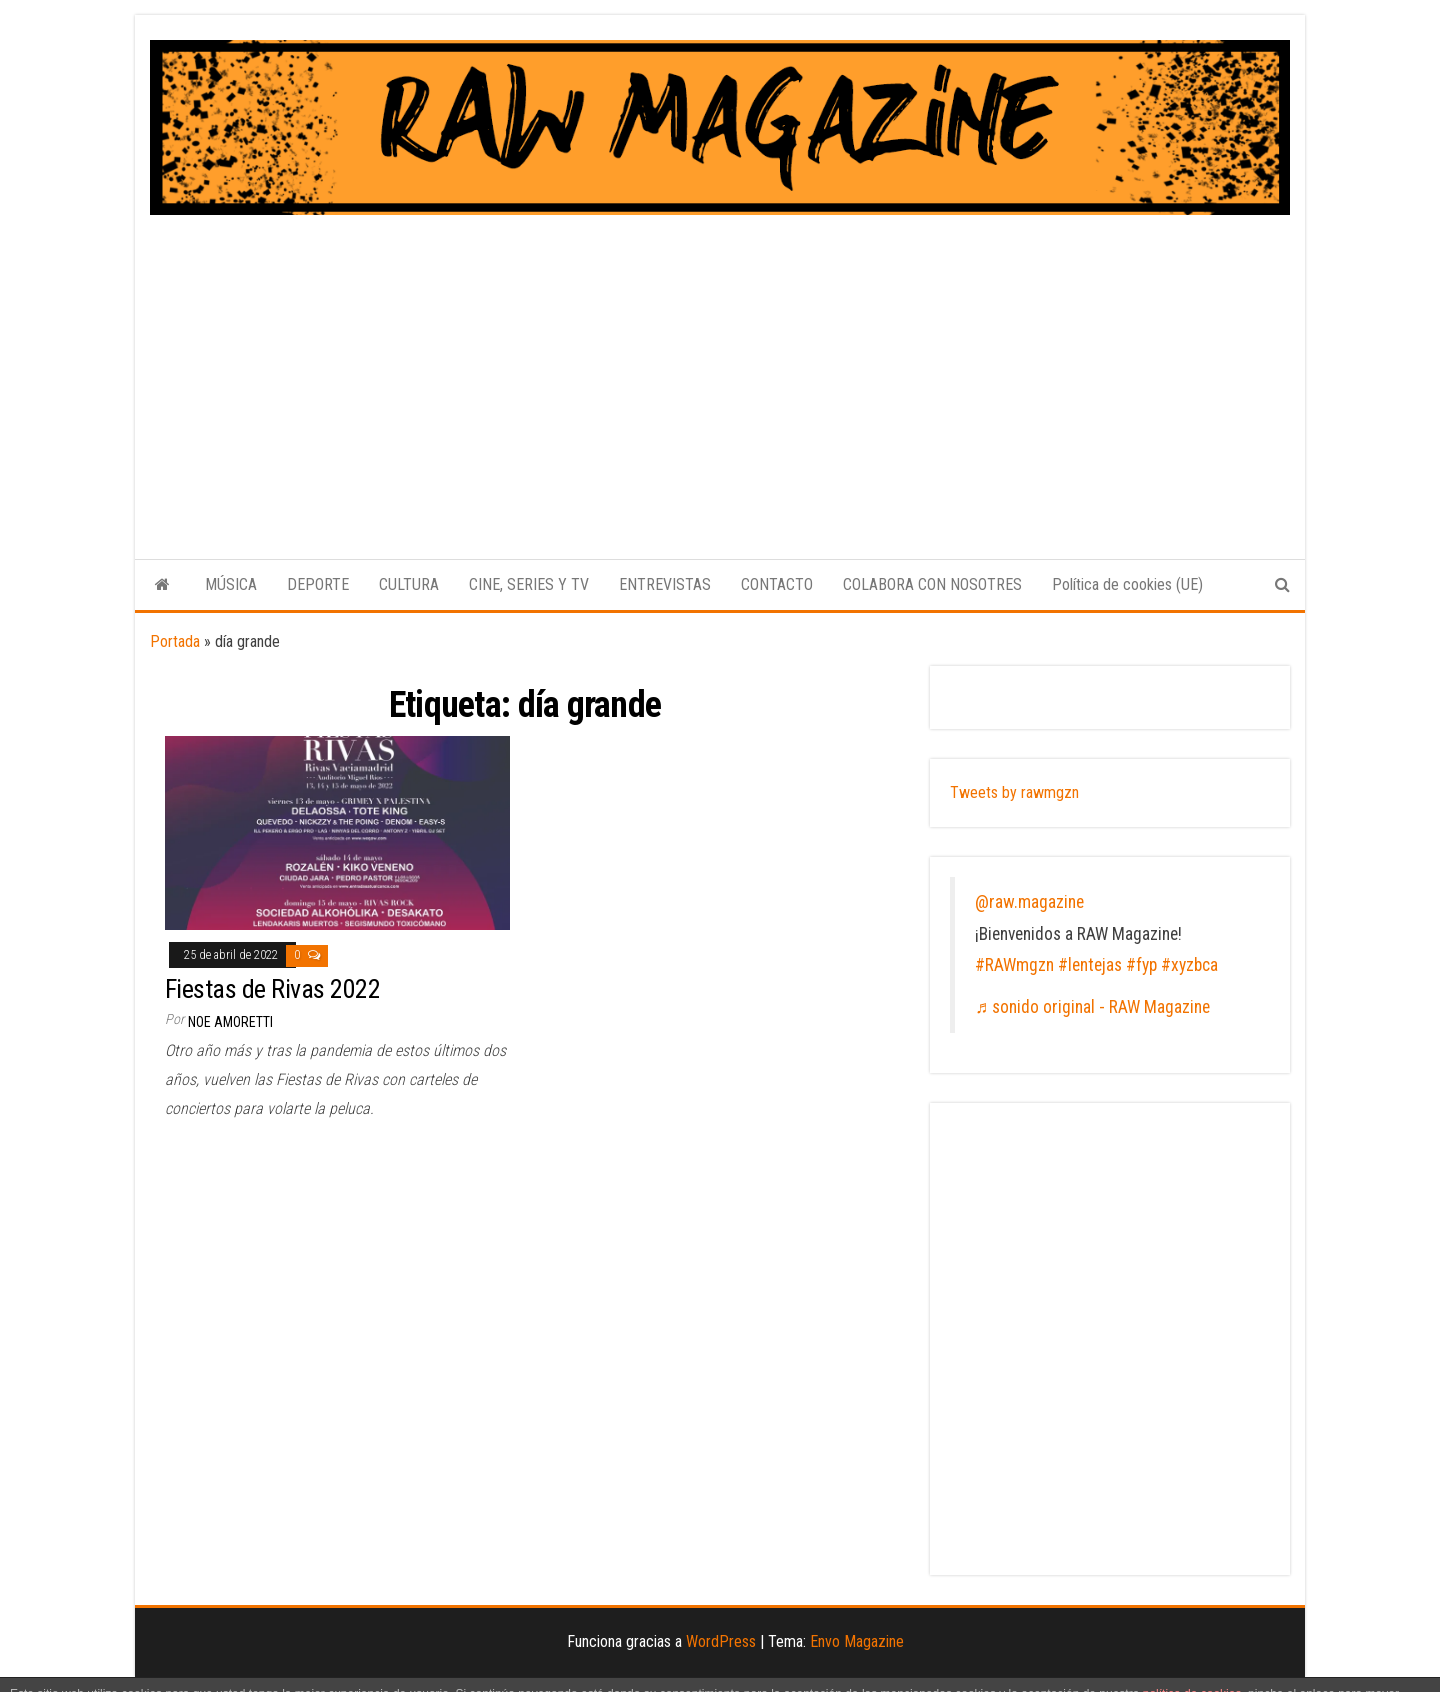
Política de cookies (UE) (1127, 584)
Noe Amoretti (230, 1022)
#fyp (1141, 965)
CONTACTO (777, 584)
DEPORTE (318, 584)
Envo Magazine (857, 1641)
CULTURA (409, 584)
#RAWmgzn (1014, 965)
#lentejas (1090, 965)
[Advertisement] (720, 365)
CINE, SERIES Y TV (529, 584)
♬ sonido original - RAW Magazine (1092, 1007)
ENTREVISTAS (665, 584)
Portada (175, 641)
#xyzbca (1189, 965)
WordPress (721, 1641)
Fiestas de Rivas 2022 (272, 989)
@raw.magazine (1029, 902)
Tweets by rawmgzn (1014, 792)
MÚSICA (231, 584)
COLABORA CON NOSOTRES (932, 584)
